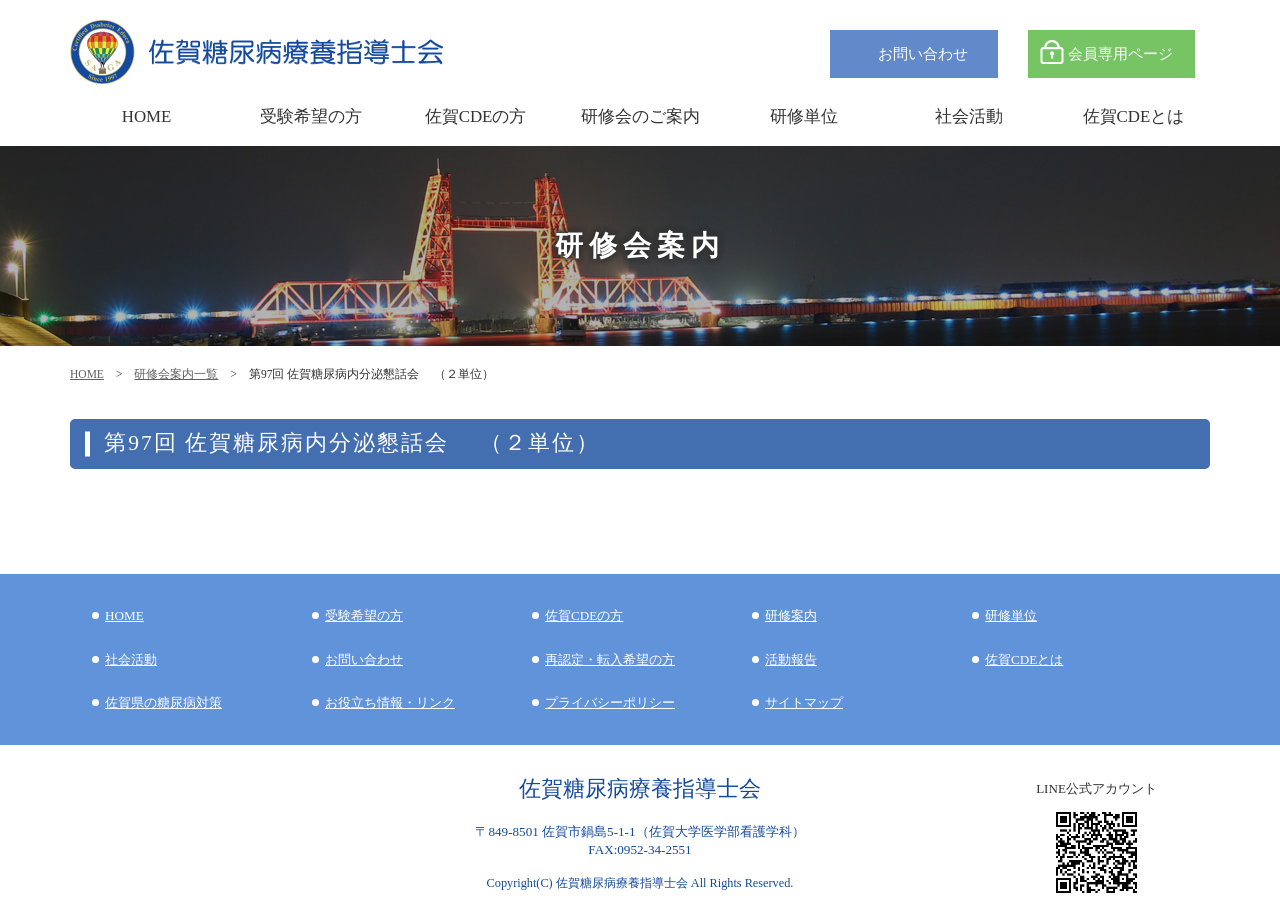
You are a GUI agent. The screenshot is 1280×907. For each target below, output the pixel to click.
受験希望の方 (311, 116)
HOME (87, 374)
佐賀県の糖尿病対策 (163, 702)
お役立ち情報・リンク (390, 702)
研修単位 (1011, 615)
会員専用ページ (1120, 53)
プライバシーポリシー (610, 702)
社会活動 (131, 659)
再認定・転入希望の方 (610, 659)
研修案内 (791, 615)
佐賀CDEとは (1134, 116)
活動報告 (791, 659)
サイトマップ (804, 702)
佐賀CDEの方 (584, 615)
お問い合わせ (923, 53)
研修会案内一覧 (176, 374)
